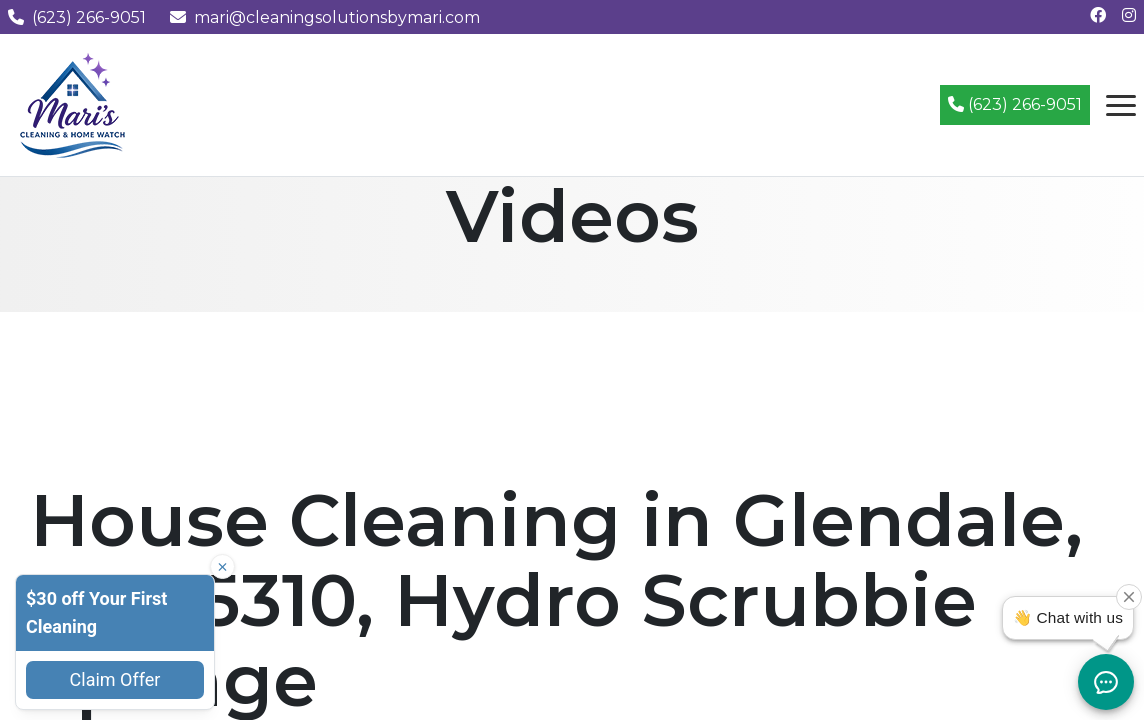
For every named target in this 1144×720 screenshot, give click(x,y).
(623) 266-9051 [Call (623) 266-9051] (1015, 104)
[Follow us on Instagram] (1129, 15)
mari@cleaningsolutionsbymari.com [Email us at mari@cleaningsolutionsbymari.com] (325, 17)
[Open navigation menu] (1121, 105)
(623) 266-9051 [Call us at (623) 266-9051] (77, 17)
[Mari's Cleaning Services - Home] (73, 103)
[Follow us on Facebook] (1098, 15)
